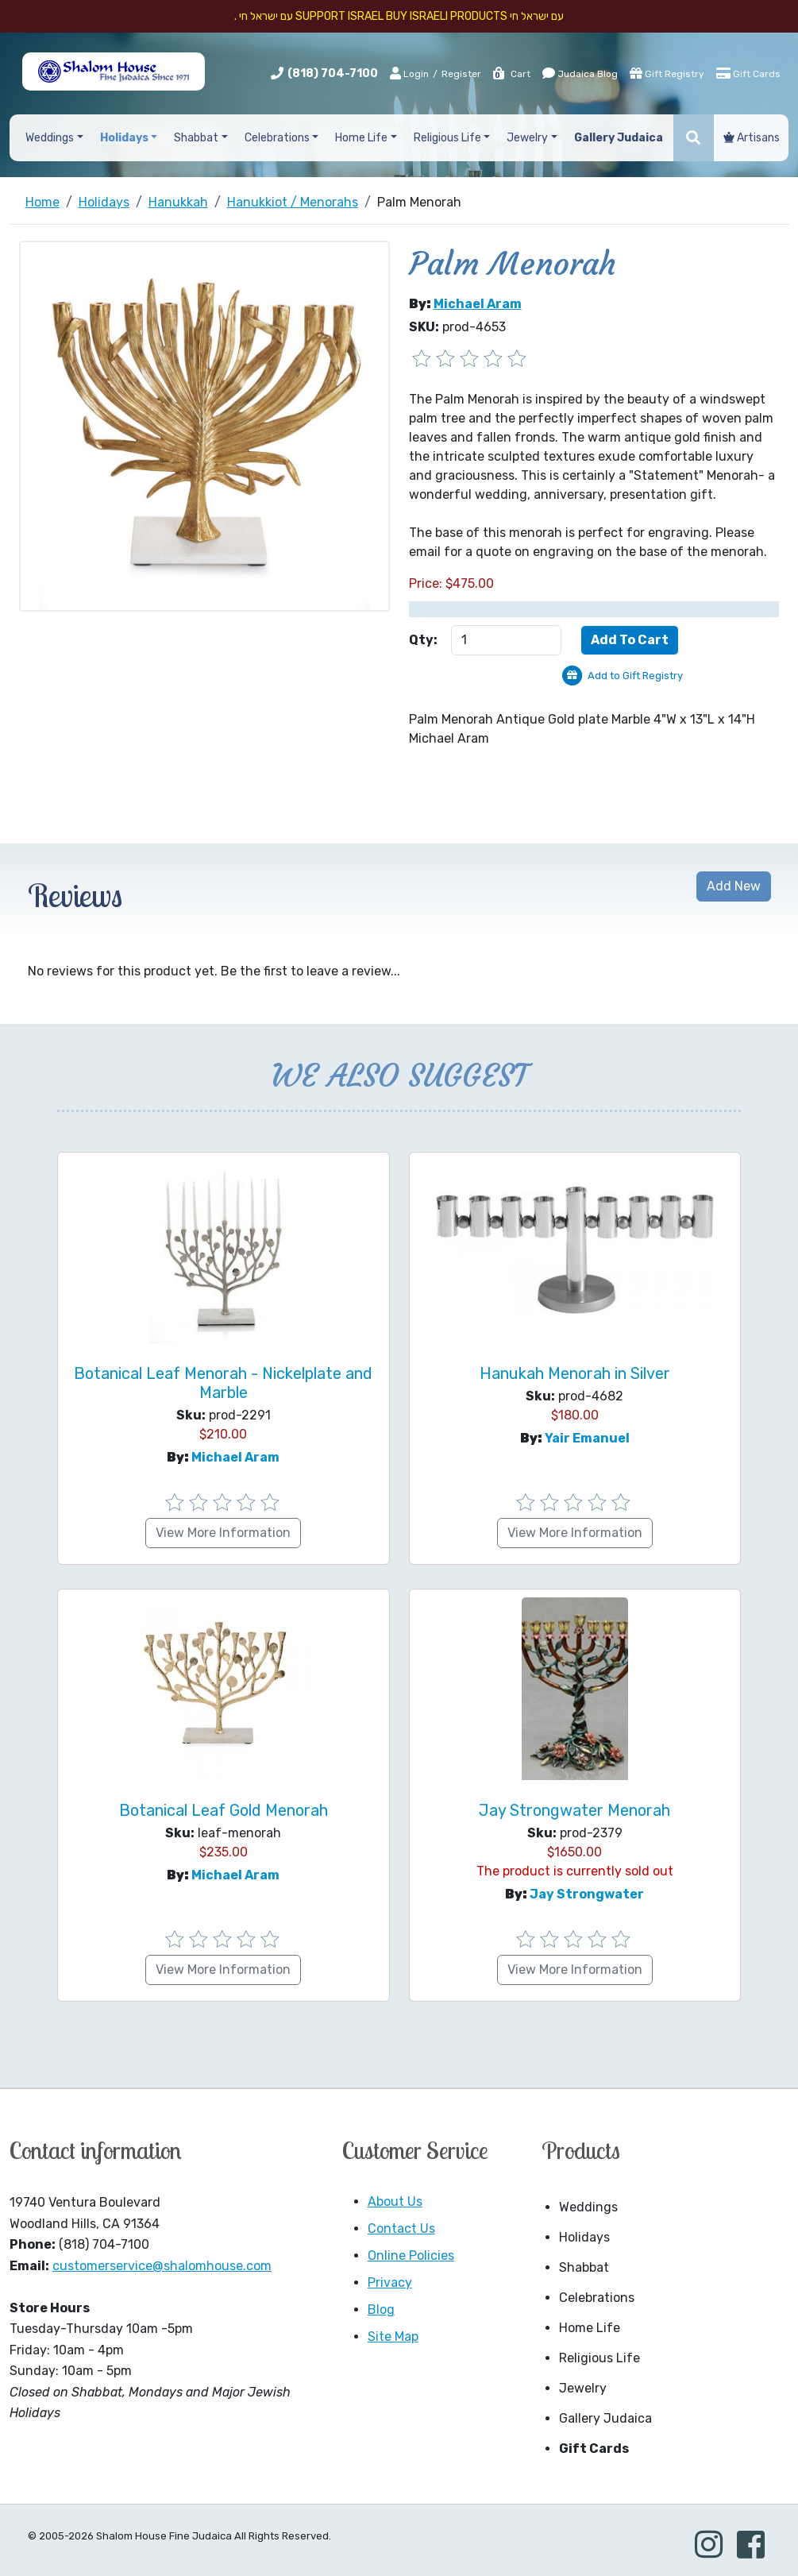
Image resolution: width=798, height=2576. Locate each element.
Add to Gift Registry (635, 676)
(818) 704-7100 (332, 73)
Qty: (423, 639)
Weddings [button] (49, 138)
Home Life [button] (361, 138)
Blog (381, 2309)
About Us (395, 2201)
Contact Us (401, 2228)
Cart (511, 74)
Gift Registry (667, 73)
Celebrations (596, 2297)
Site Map (393, 2336)
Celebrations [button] (277, 138)
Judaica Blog (580, 73)
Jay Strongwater (587, 1894)
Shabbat (584, 2267)
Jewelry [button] (527, 138)
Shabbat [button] (196, 138)
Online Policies (411, 2255)
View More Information (223, 1532)
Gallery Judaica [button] (618, 138)
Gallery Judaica (605, 2418)
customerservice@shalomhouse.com (162, 2265)
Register (461, 73)
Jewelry (583, 2388)
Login (409, 73)
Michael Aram (478, 303)
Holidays (584, 2237)
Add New (734, 886)
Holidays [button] (124, 138)
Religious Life (599, 2358)
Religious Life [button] (447, 138)
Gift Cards (748, 73)
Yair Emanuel (587, 1438)
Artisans (751, 138)
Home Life (589, 2327)
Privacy (390, 2282)
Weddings (588, 2207)
